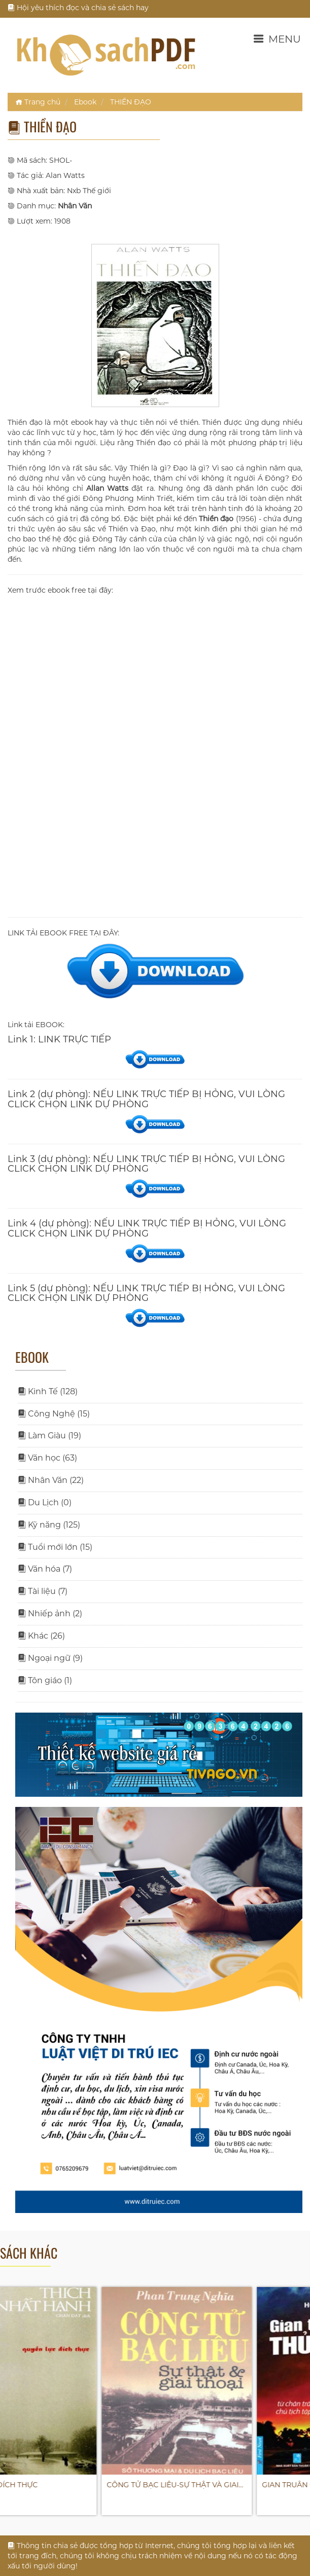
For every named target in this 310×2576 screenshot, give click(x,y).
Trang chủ (37, 101)
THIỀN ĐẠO (130, 101)
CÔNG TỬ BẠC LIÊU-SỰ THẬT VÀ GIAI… (231, 2484)
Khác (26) (41, 1636)
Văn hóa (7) (45, 1569)
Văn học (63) (47, 1458)
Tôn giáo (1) (45, 1680)
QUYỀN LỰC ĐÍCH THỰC (51, 2484)
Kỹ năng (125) (49, 1525)
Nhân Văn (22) (51, 1480)
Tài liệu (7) (42, 1591)
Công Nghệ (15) (54, 1414)
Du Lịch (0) (45, 1502)
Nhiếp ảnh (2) (50, 1613)
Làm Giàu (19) (49, 1435)
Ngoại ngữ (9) (50, 1658)
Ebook (85, 101)
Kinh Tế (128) (48, 1391)
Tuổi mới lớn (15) (55, 1547)
